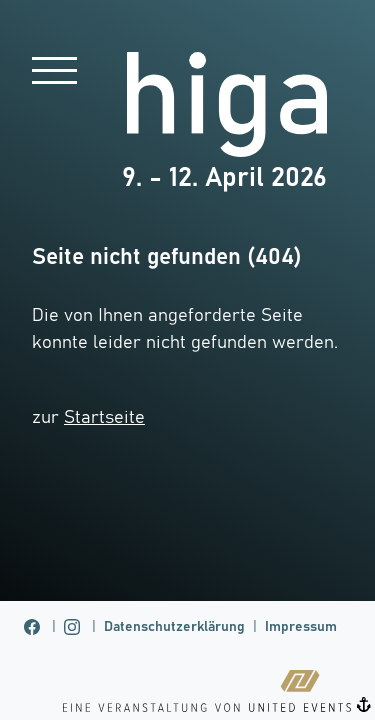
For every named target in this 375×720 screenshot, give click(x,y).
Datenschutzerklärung (174, 627)
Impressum (301, 627)
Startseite (104, 418)
